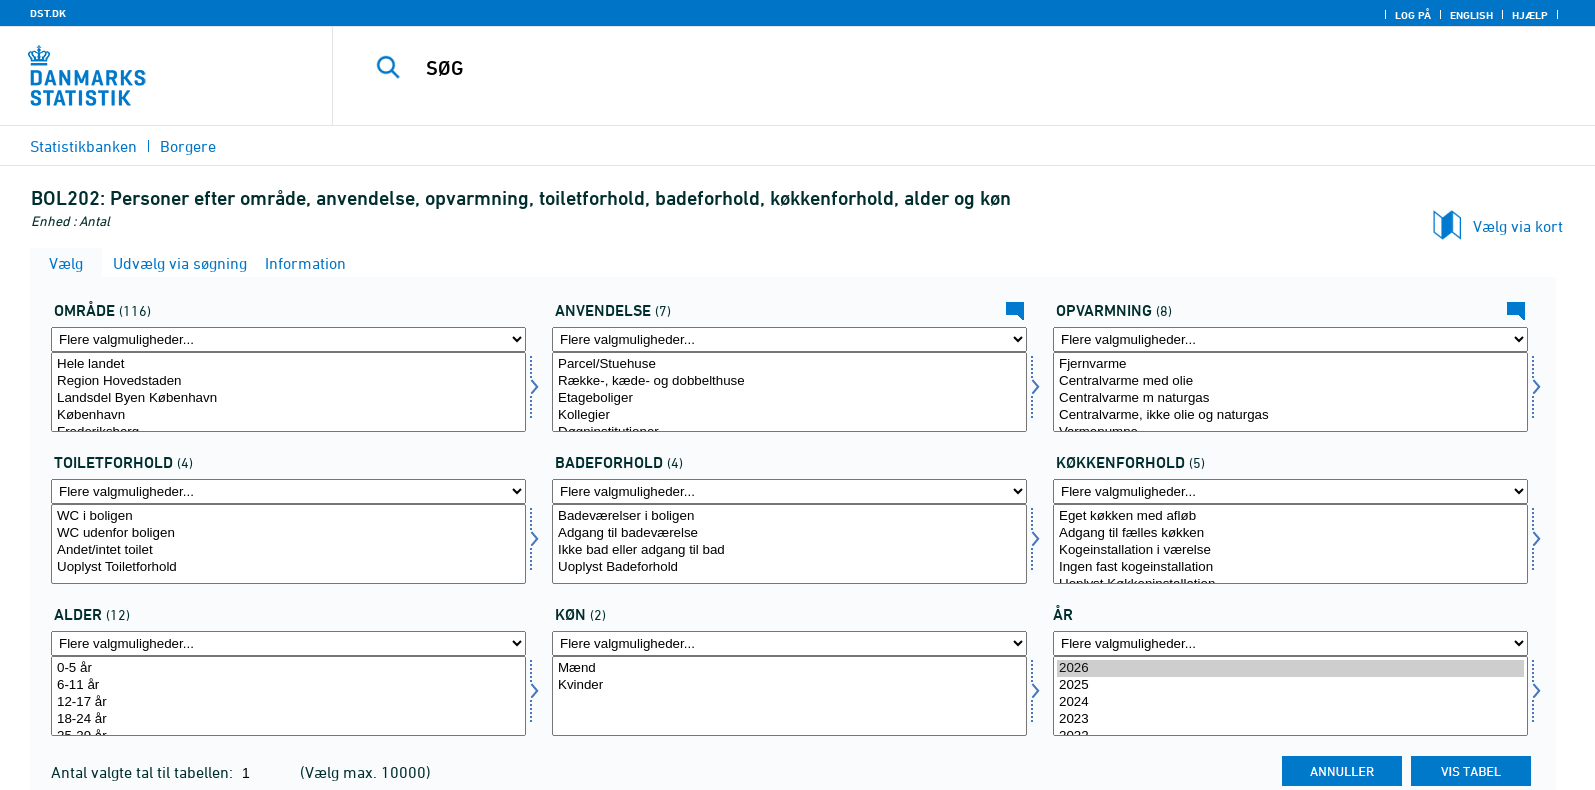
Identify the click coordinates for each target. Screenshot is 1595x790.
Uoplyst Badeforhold (789, 567)
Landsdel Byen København (288, 398)
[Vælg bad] (789, 544)
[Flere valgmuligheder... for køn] (789, 643)
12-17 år (288, 702)
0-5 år (288, 668)
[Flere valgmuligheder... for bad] (789, 491)
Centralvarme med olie (1290, 381)
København (288, 415)
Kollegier (789, 415)
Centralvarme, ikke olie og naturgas (1290, 415)
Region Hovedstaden (288, 381)
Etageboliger (789, 398)
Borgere (188, 146)
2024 (1290, 702)
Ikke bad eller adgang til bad (789, 550)
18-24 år (288, 719)
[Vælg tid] (1290, 696)
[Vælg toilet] (288, 544)
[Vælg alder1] (288, 696)
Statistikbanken (83, 146)
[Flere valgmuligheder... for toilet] (288, 491)
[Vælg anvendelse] (789, 392)
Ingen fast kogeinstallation (1290, 567)
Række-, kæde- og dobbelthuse (789, 381)
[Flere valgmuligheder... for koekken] (1290, 491)
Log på (1413, 15)
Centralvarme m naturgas (1290, 398)
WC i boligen (288, 516)
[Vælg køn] (789, 696)
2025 (1290, 685)
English (1471, 15)
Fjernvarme (1290, 364)
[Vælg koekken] (1290, 544)
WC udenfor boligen (288, 533)
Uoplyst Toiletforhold (288, 567)
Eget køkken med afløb (1290, 516)
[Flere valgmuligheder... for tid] (1290, 643)
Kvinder (789, 685)
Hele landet (288, 364)
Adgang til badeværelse (789, 533)
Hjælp (1530, 15)
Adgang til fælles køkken (1290, 533)
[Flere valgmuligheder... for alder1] (288, 643)
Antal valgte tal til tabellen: (144, 772)
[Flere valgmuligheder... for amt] (288, 339)
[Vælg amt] (288, 392)
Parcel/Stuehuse (789, 364)
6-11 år (288, 685)
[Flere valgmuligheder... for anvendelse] (789, 339)
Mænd (789, 668)
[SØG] (916, 68)
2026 (1290, 668)
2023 (1290, 719)
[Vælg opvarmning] (1290, 392)
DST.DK (48, 13)
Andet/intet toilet (288, 550)
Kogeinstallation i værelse (1290, 550)
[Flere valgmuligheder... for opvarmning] (1290, 339)
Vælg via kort (1518, 226)
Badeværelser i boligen (789, 516)
